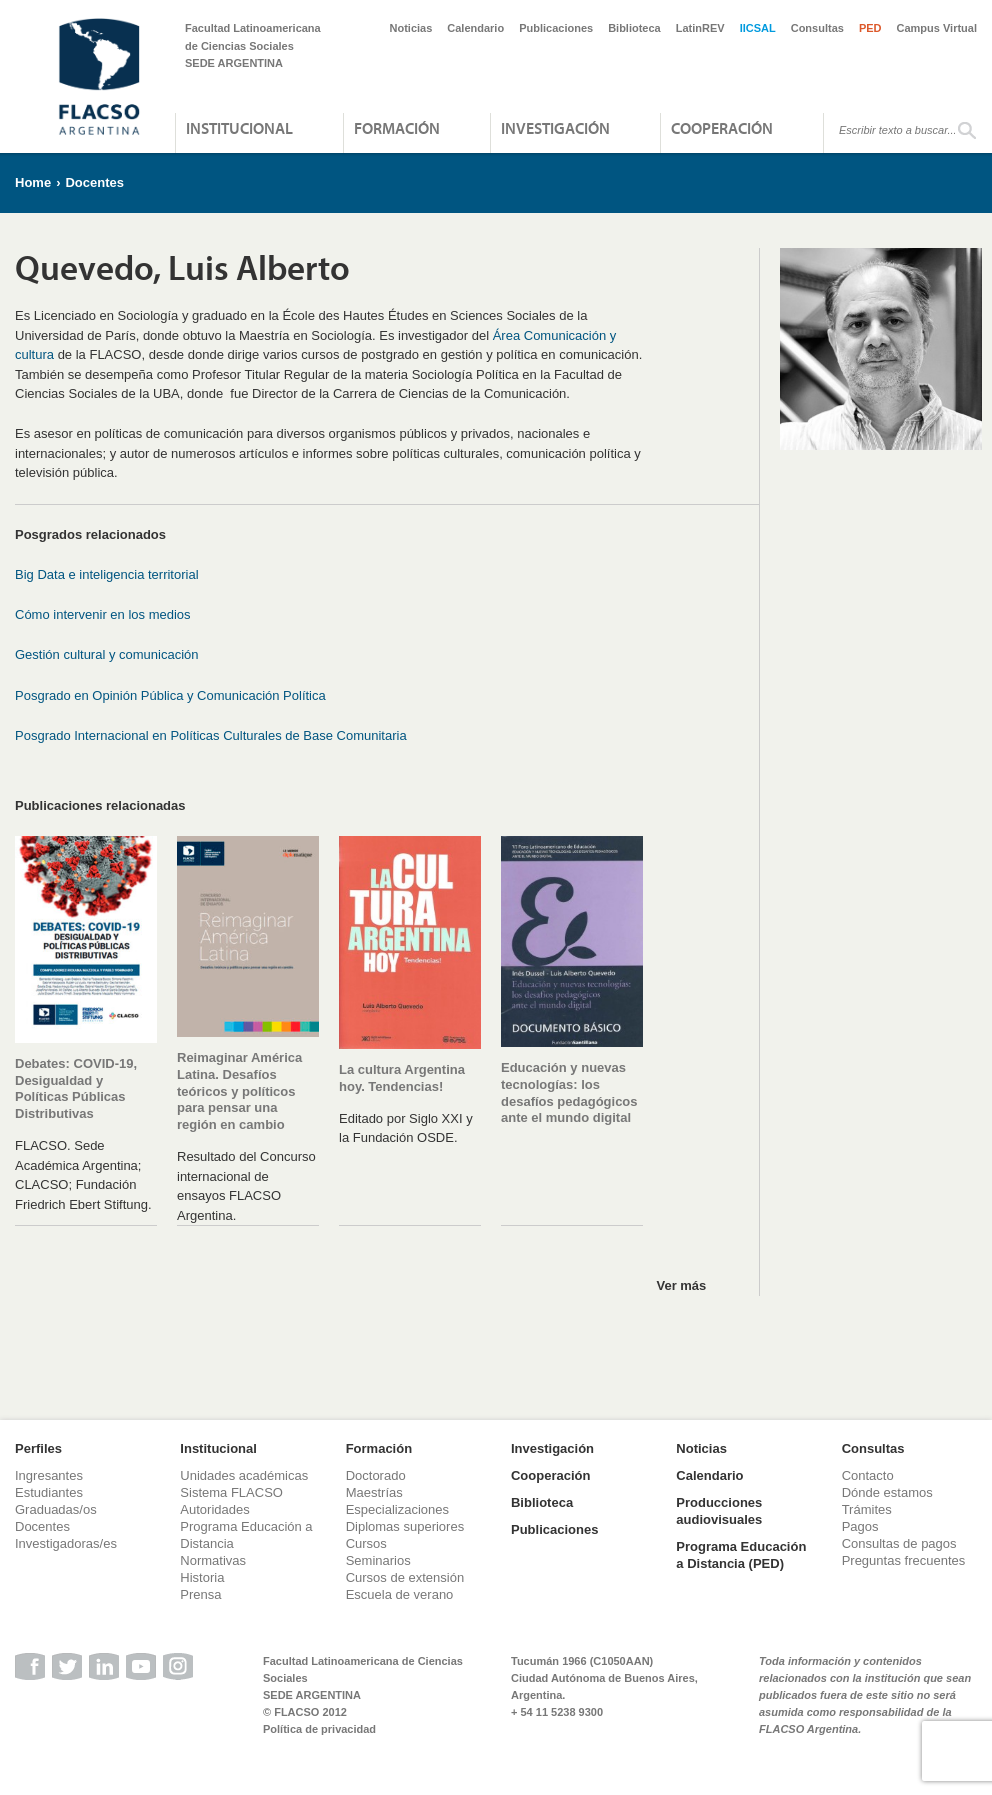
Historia (202, 1577)
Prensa (200, 1594)
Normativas (213, 1560)
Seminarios (378, 1560)
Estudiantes (49, 1492)
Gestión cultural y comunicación (107, 654)
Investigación (555, 128)
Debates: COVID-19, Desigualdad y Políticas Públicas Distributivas (76, 1089)
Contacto (868, 1475)
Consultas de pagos (899, 1543)
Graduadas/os (56, 1509)
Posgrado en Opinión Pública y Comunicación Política (170, 695)
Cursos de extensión (405, 1577)
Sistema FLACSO (231, 1492)
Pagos (860, 1526)
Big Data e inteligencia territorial (107, 574)
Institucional (239, 128)
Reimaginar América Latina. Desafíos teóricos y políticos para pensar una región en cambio (239, 1091)
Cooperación (722, 128)
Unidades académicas (244, 1475)
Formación (397, 128)
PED (870, 28)
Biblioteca (634, 28)
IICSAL (758, 28)
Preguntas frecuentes (904, 1560)
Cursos (366, 1543)
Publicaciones (556, 28)
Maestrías (374, 1492)
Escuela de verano (400, 1594)
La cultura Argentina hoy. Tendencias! (402, 1078)
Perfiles (38, 1448)
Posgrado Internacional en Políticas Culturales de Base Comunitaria (211, 735)
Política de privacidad (319, 1729)
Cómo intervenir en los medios (103, 614)
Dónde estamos (887, 1492)
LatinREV (700, 28)
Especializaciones (397, 1509)
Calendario (475, 28)
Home (33, 182)
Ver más (681, 1285)
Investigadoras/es (66, 1543)
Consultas (817, 28)
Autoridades (214, 1509)
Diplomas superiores (405, 1526)
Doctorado (376, 1475)
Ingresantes (49, 1475)
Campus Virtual (937, 28)
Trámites (867, 1509)
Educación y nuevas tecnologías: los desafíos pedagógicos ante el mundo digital (569, 1093)
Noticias (411, 28)
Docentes (94, 182)
